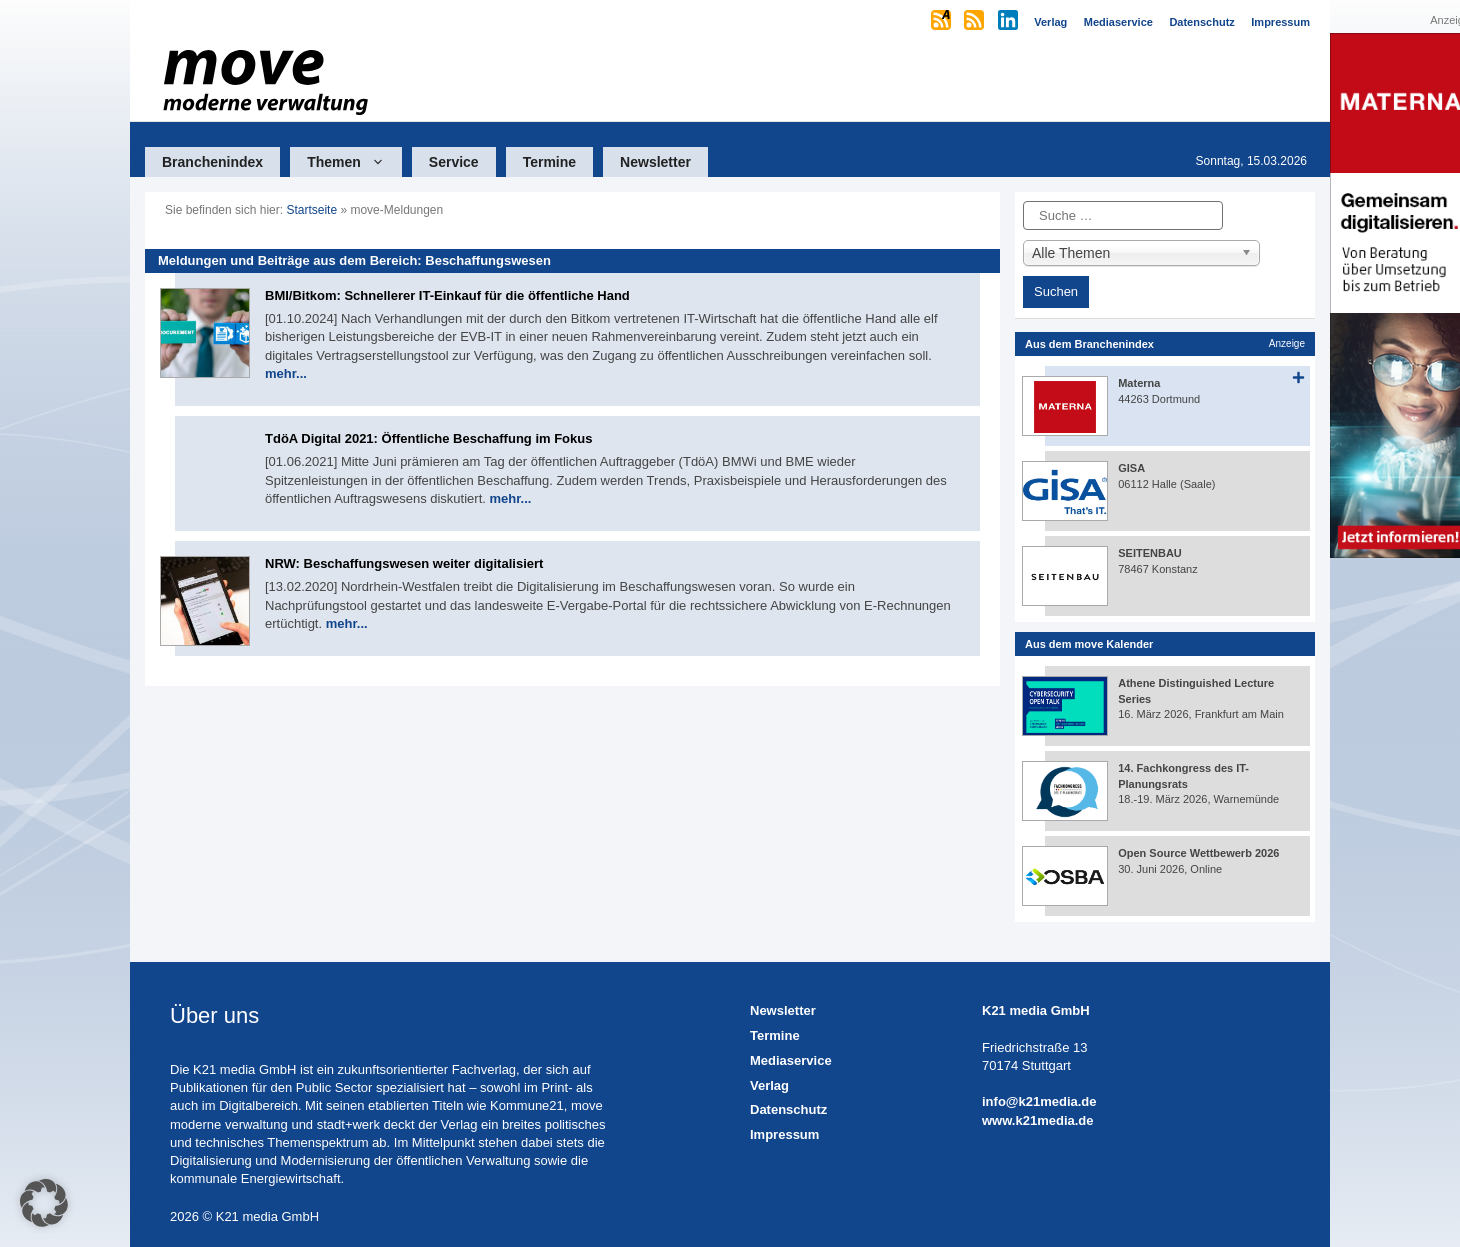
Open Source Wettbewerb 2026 (1198, 853)
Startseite (311, 210)
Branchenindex (212, 162)
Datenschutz (788, 1109)
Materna (1139, 383)
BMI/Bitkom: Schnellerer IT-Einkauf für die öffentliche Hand (447, 295)
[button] (44, 1203)
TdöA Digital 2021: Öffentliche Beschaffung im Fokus (428, 438)
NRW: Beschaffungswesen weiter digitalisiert (404, 563)
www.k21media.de (1038, 1120)
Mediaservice (791, 1060)
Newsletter (655, 162)
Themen (354, 162)
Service (454, 162)
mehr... (286, 373)
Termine (549, 162)
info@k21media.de (1039, 1101)
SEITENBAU (1150, 553)
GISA (1131, 468)
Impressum (784, 1134)
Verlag (769, 1085)
